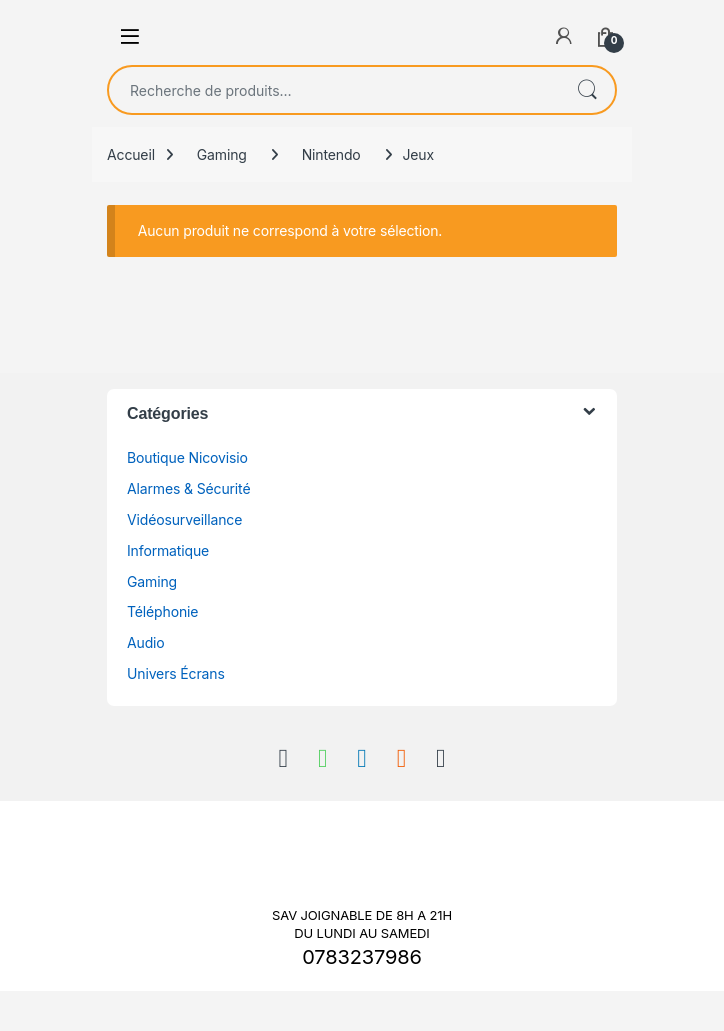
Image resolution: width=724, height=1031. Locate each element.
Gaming (222, 154)
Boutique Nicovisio (187, 457)
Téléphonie (162, 611)
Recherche (587, 90)
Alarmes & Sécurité (188, 488)
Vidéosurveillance (184, 519)
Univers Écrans (176, 673)
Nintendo (331, 154)
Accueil (131, 154)
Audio (146, 642)
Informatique (168, 550)
